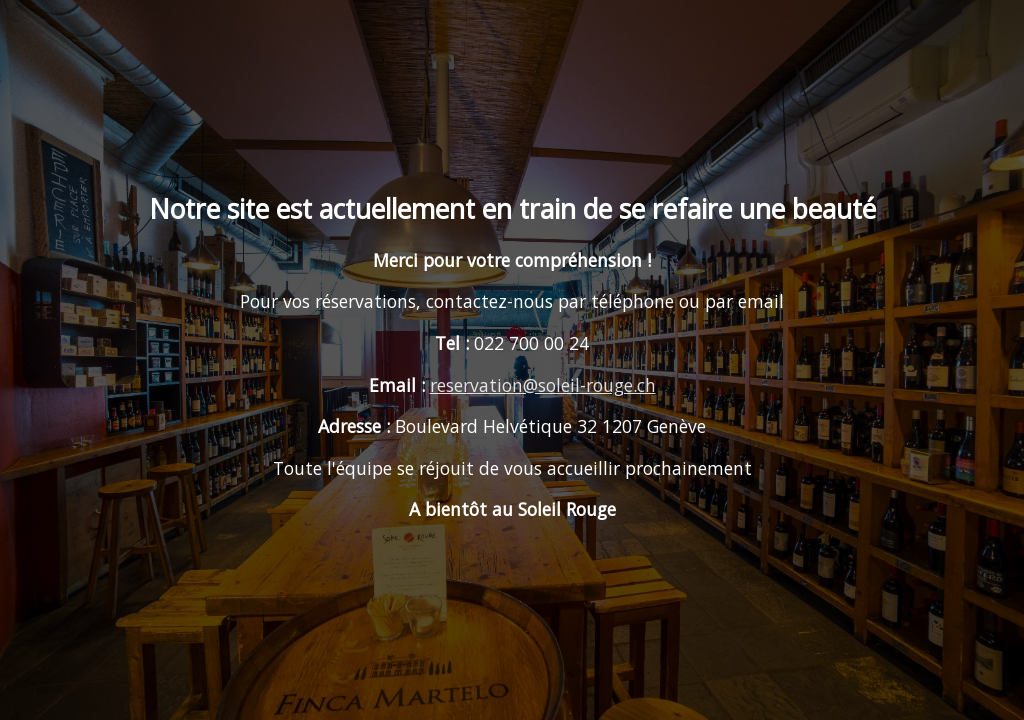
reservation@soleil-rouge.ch (543, 385)
